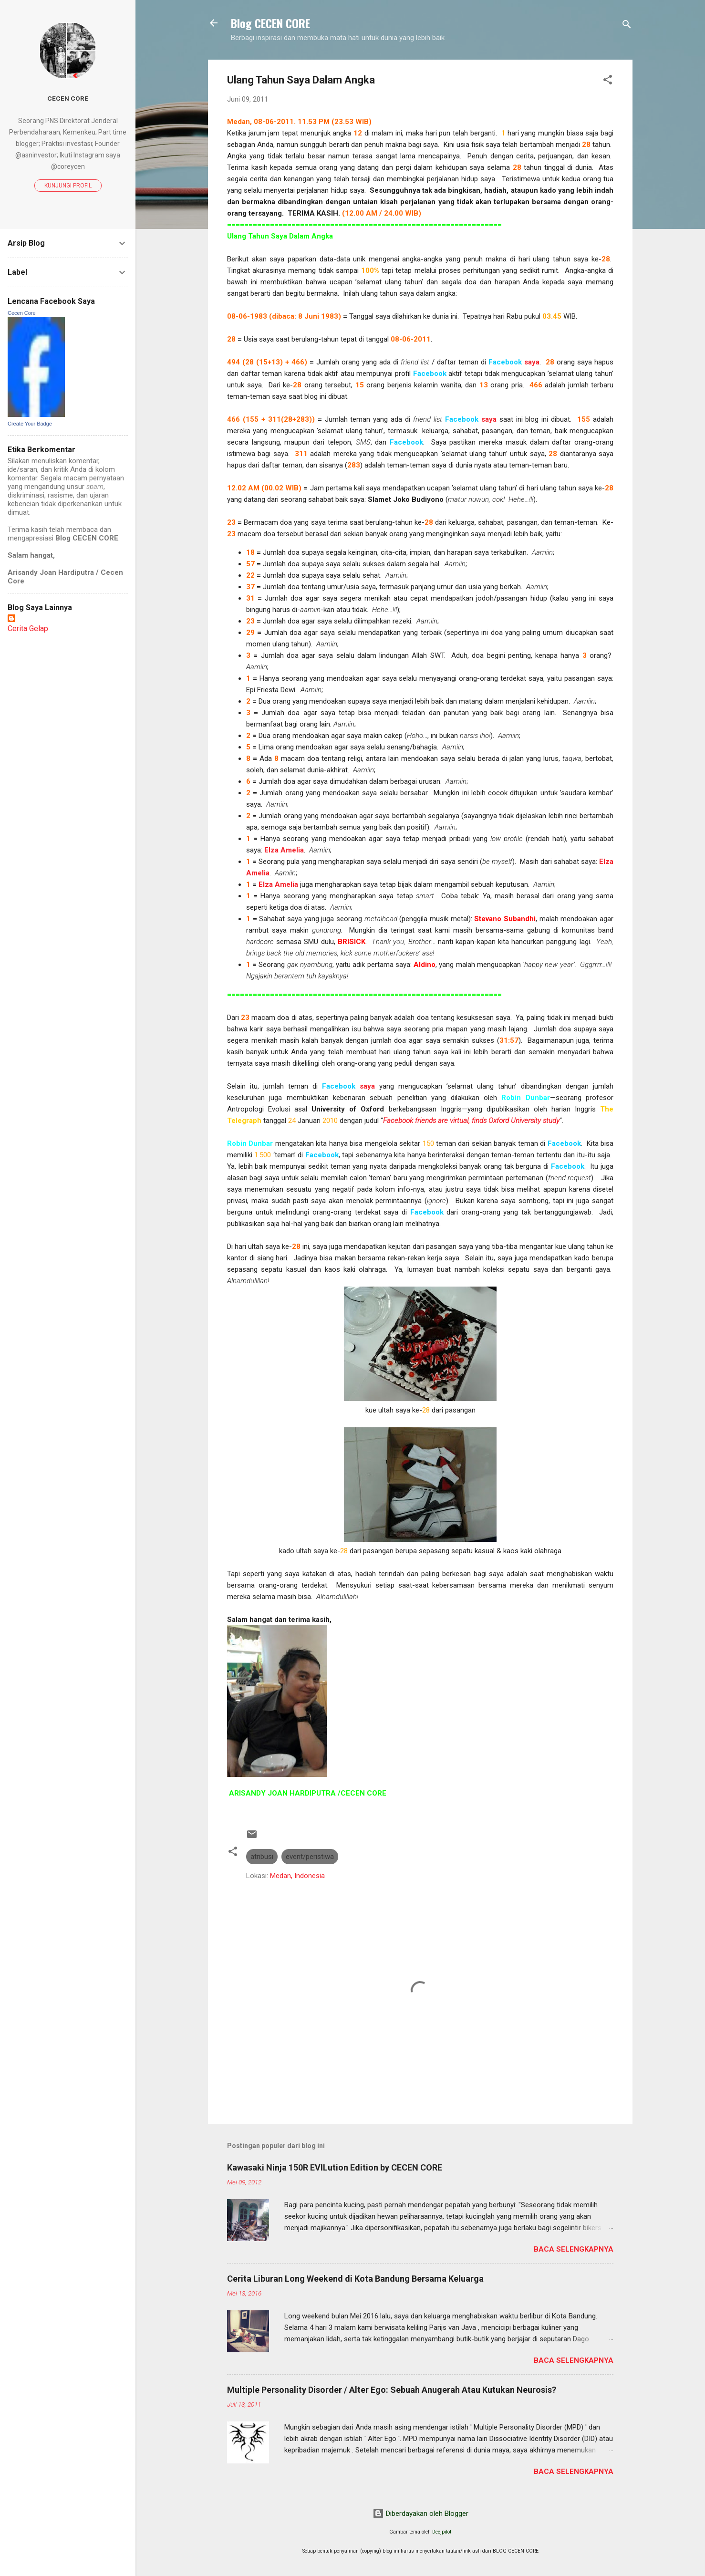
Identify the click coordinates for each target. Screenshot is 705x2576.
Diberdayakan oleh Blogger (420, 2513)
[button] (607, 81)
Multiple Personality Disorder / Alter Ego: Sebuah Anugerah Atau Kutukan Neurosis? (391, 2390)
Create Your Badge (30, 423)
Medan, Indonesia (297, 1875)
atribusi (261, 1856)
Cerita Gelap (28, 628)
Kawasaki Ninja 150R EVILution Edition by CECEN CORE (334, 2167)
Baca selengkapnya (573, 2249)
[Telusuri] (626, 26)
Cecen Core (67, 98)
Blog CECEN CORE (270, 22)
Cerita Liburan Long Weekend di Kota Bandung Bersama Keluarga (355, 2279)
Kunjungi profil (68, 185)
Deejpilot (441, 2532)
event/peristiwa (310, 1856)
